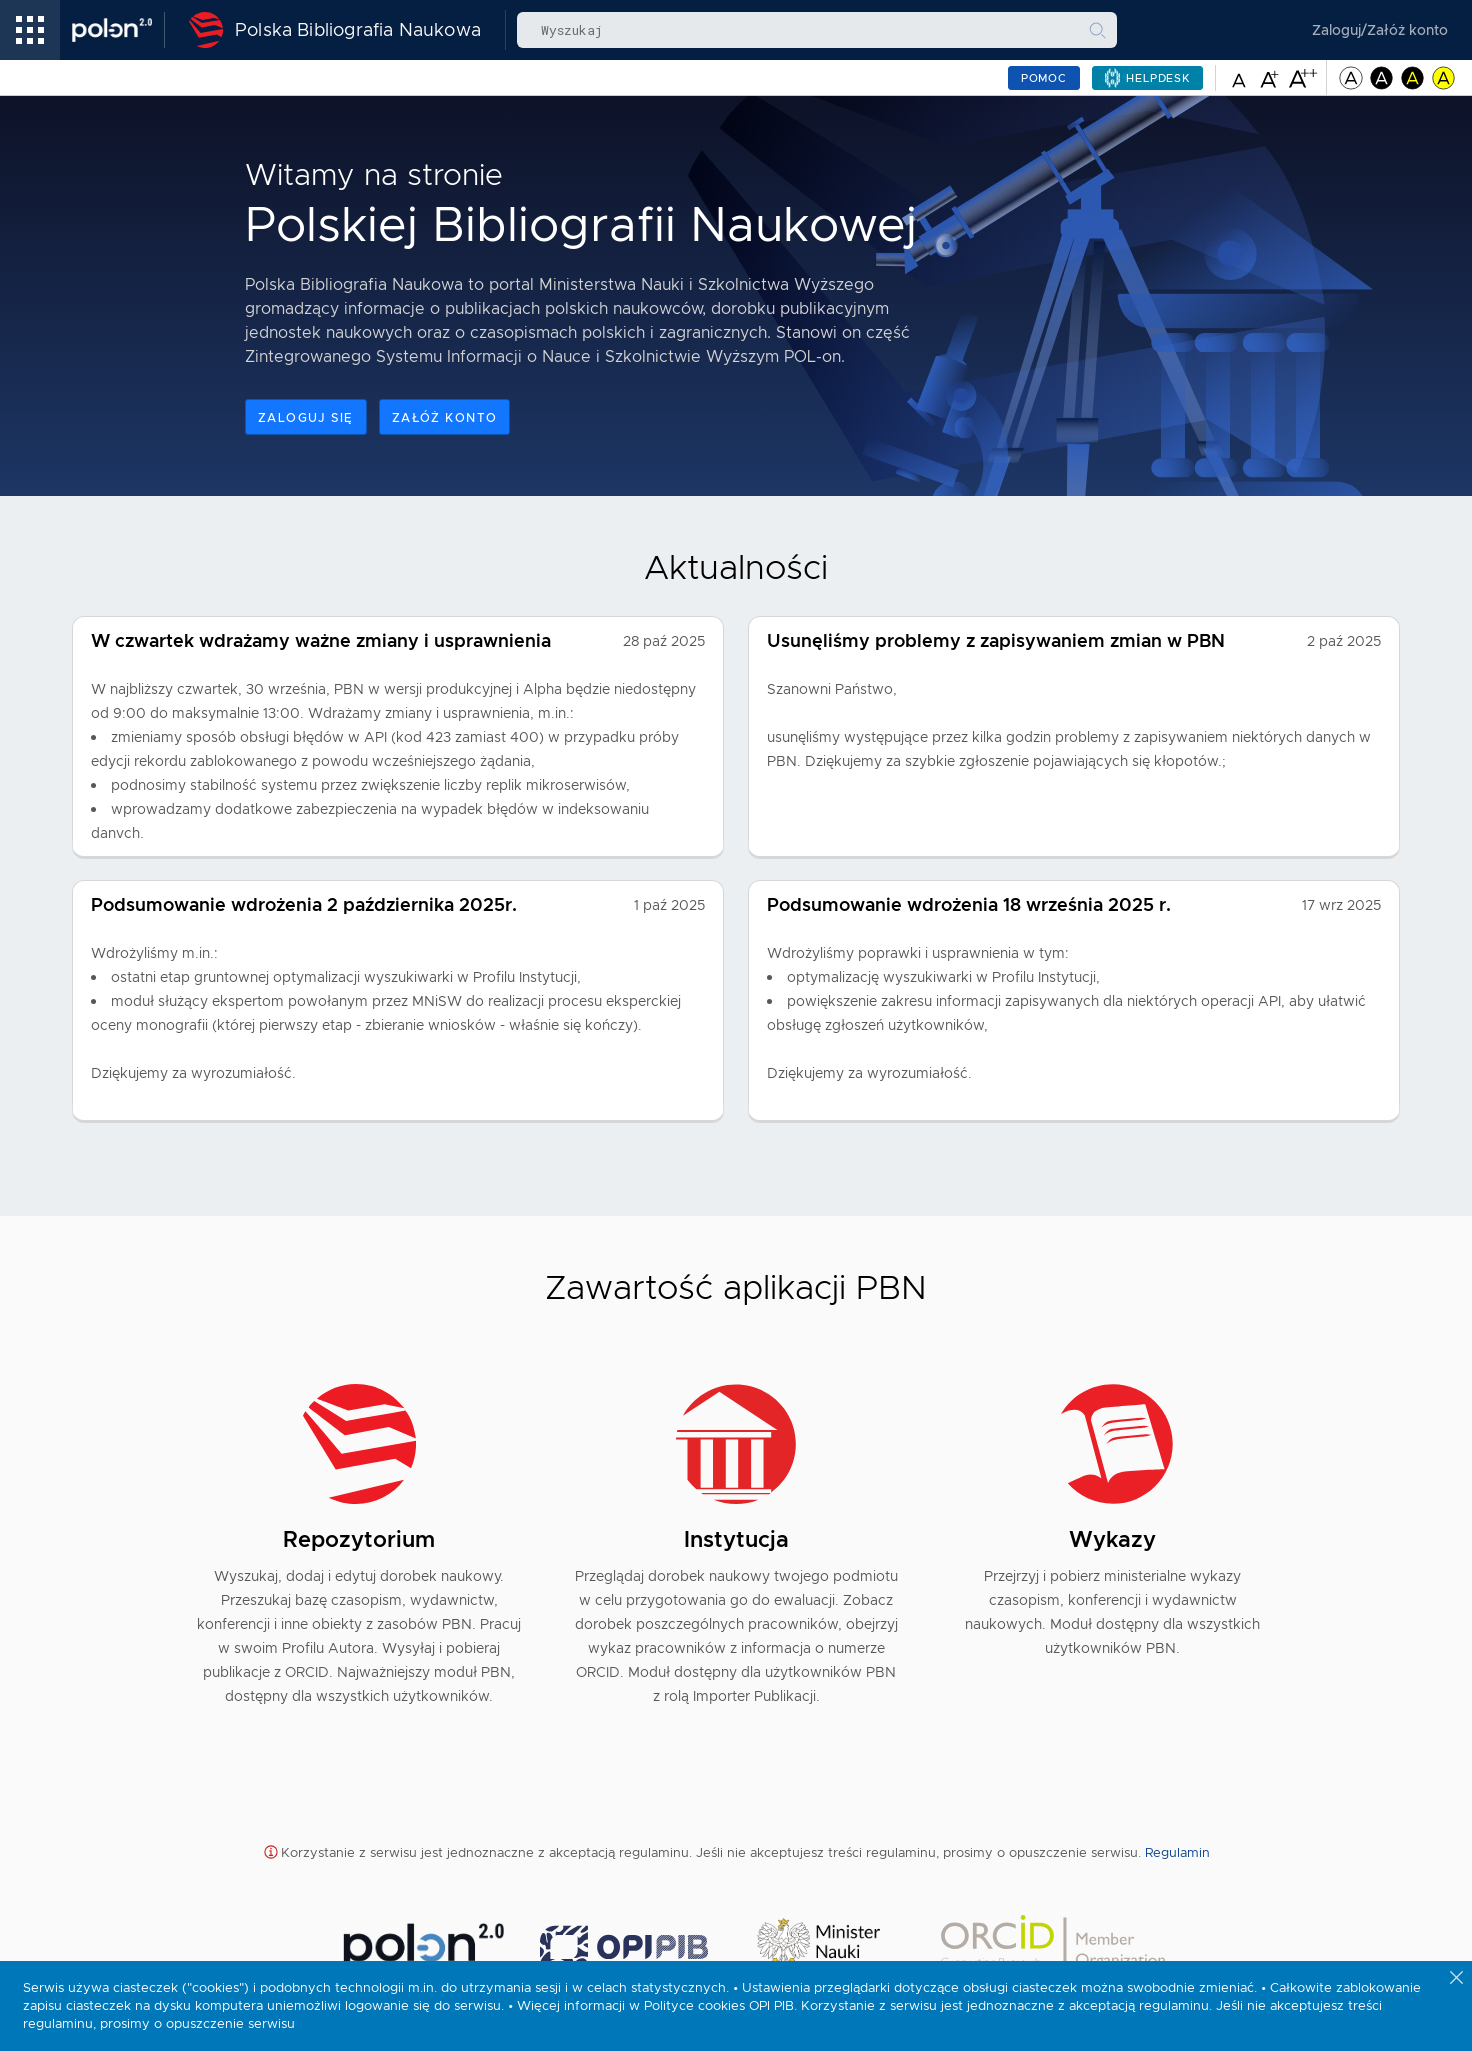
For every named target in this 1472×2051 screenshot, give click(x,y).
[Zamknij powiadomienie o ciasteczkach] (1458, 1979)
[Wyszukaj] (1097, 30)
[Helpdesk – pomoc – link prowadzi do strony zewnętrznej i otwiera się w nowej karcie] (1147, 78)
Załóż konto (445, 418)
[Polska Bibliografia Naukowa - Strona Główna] (329, 30)
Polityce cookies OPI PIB (719, 2005)
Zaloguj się (306, 418)
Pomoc (1044, 78)
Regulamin (1177, 1852)
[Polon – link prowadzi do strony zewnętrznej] (118, 30)
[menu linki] (30, 30)
